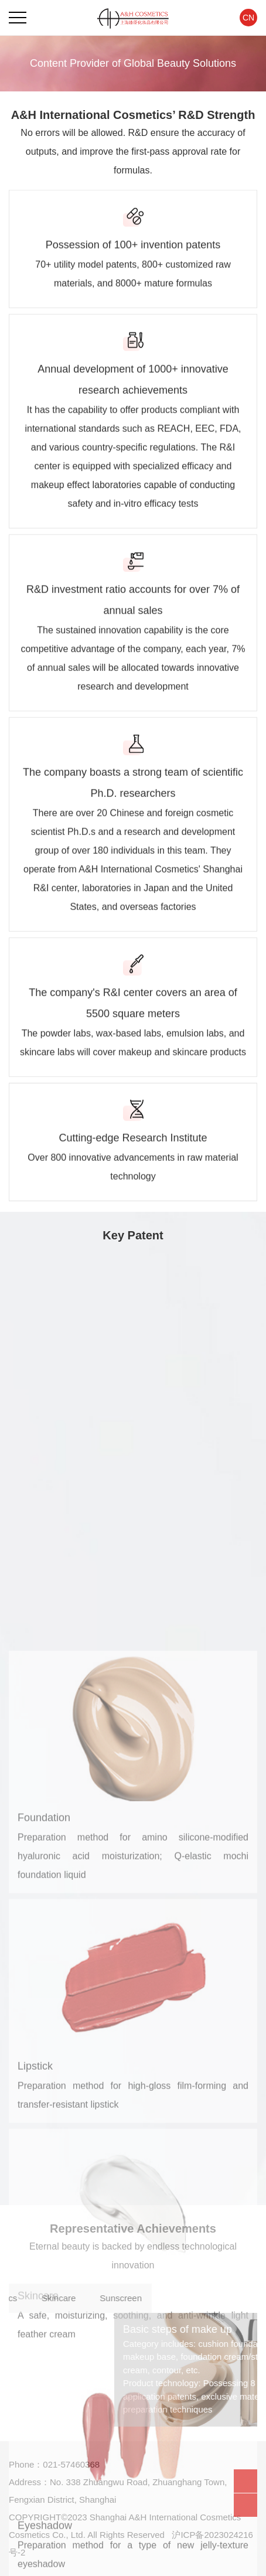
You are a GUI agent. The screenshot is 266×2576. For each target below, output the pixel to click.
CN (248, 17)
